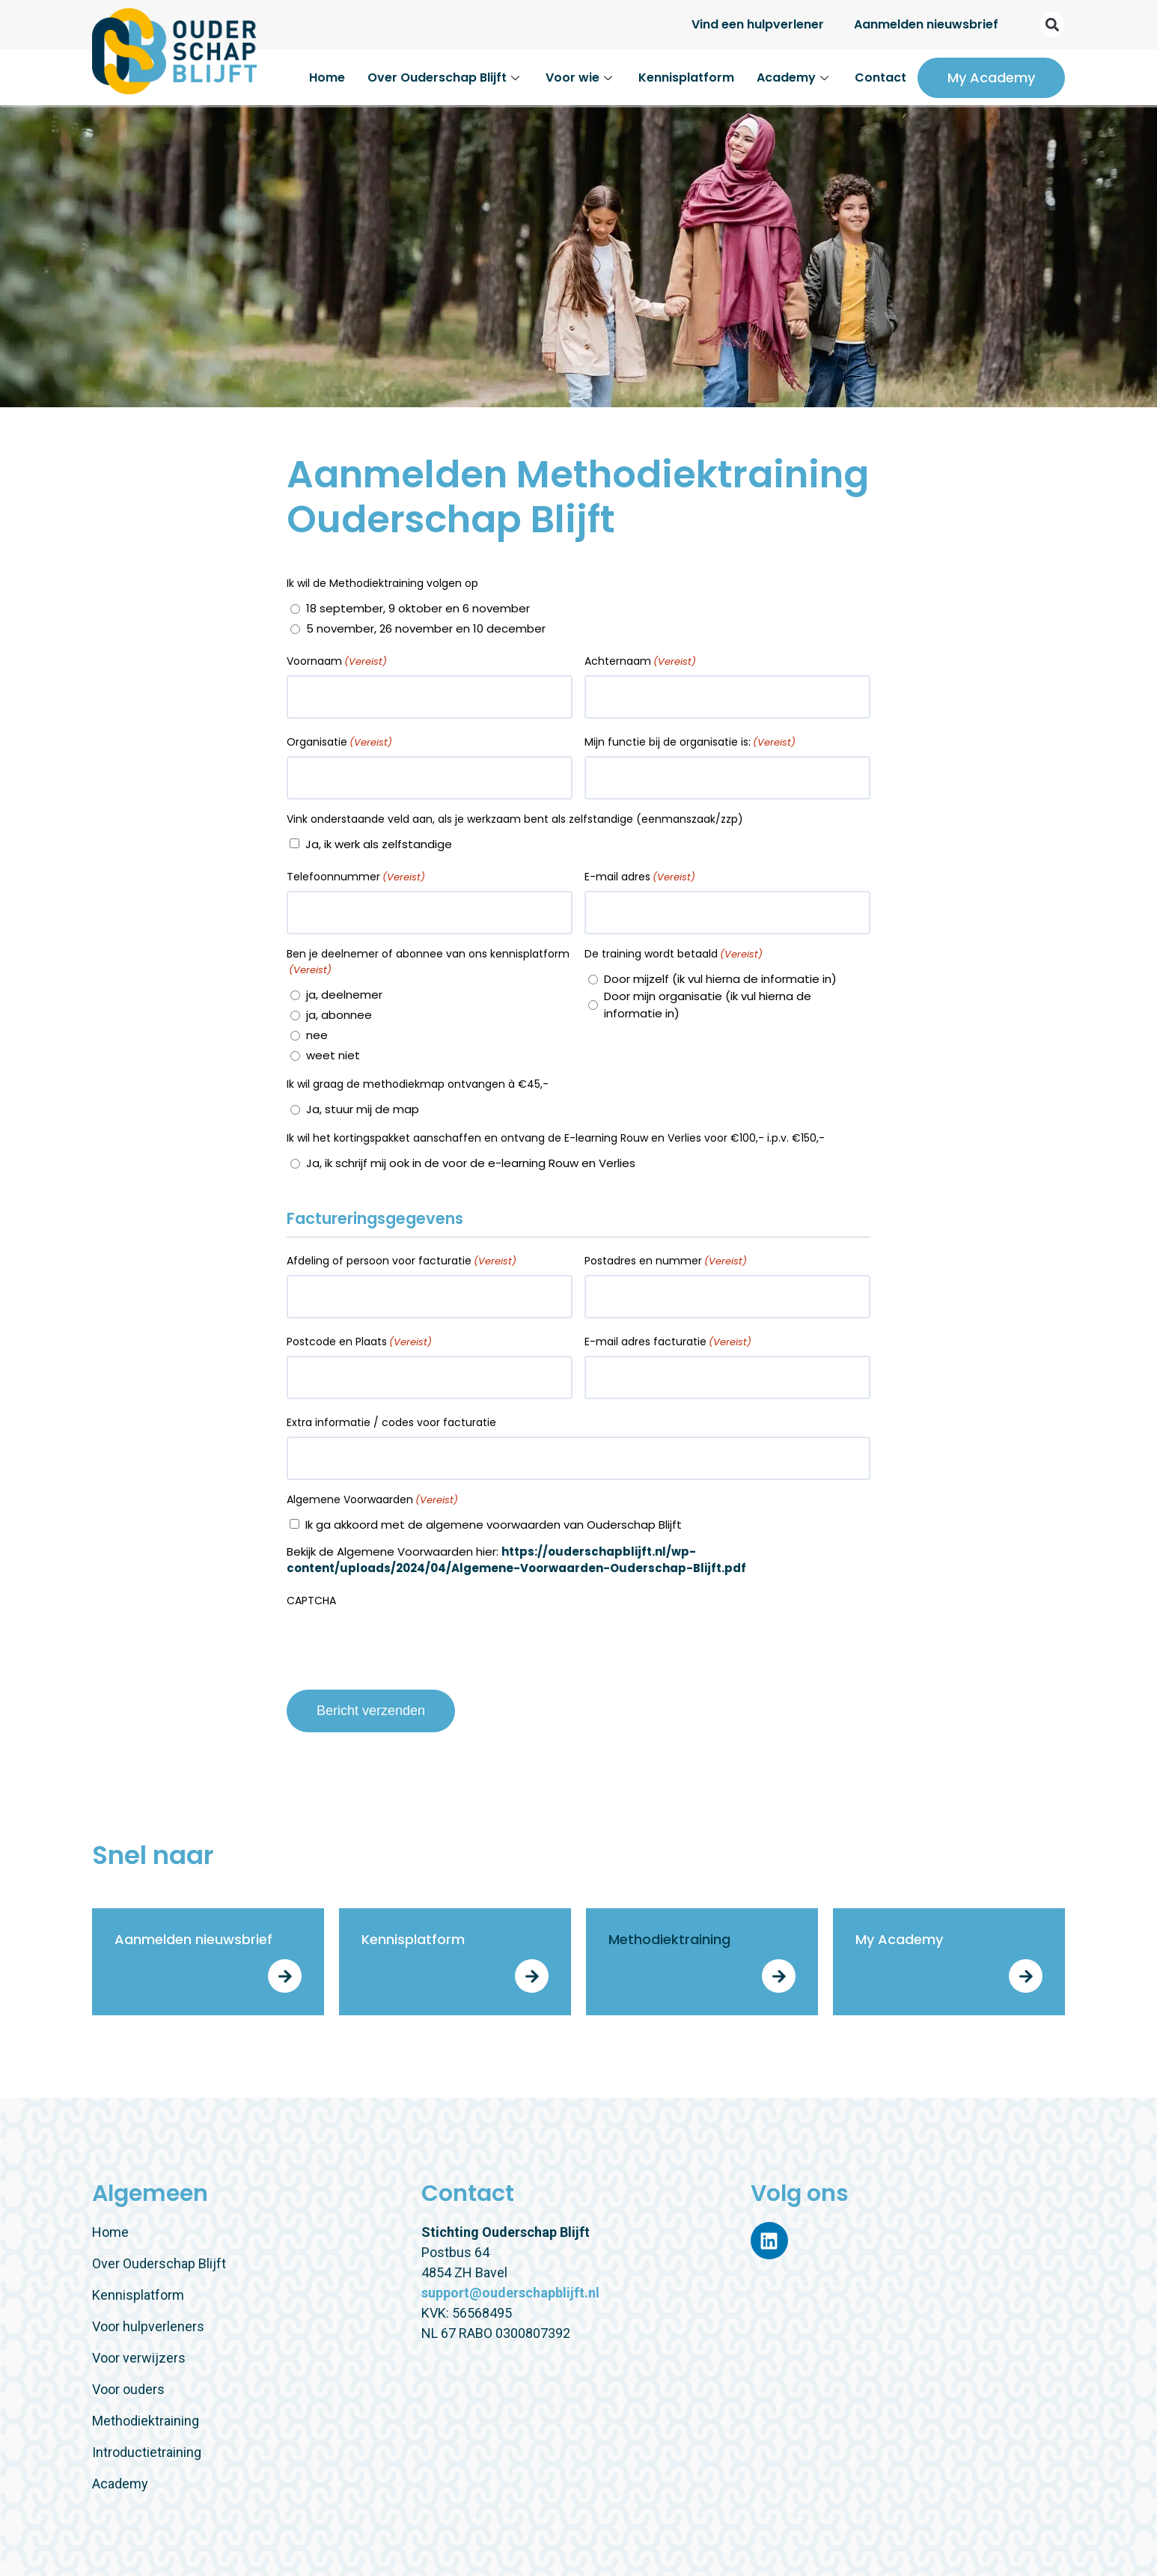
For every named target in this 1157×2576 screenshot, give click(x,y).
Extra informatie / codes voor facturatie (391, 1422)
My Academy (991, 77)
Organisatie (339, 742)
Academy (794, 77)
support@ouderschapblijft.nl (510, 2293)
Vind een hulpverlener (758, 24)
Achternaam (640, 661)
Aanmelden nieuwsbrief (926, 24)
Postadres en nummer (665, 1261)
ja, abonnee (339, 1015)
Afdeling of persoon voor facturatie (401, 1261)
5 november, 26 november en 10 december (426, 628)
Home (327, 77)
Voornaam (337, 661)
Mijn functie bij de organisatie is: (690, 742)
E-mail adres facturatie (667, 1342)
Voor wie (581, 77)
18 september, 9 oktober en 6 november (418, 608)
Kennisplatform (686, 77)
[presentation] (400, 1644)
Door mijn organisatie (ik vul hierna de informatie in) (707, 1004)
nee (317, 1035)
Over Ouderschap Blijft (445, 77)
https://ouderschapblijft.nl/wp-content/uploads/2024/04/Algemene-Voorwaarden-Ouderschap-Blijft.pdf (516, 1560)
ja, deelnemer (344, 994)
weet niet (333, 1055)
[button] (1052, 24)
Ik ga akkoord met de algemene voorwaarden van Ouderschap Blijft (493, 1524)
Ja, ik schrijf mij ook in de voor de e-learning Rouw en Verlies (470, 1163)
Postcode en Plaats (359, 1342)
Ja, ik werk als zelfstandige (378, 844)
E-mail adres (639, 877)
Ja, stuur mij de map (362, 1109)
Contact (880, 77)
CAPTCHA (311, 1600)
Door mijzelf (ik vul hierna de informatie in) (720, 979)
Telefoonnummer (356, 877)
